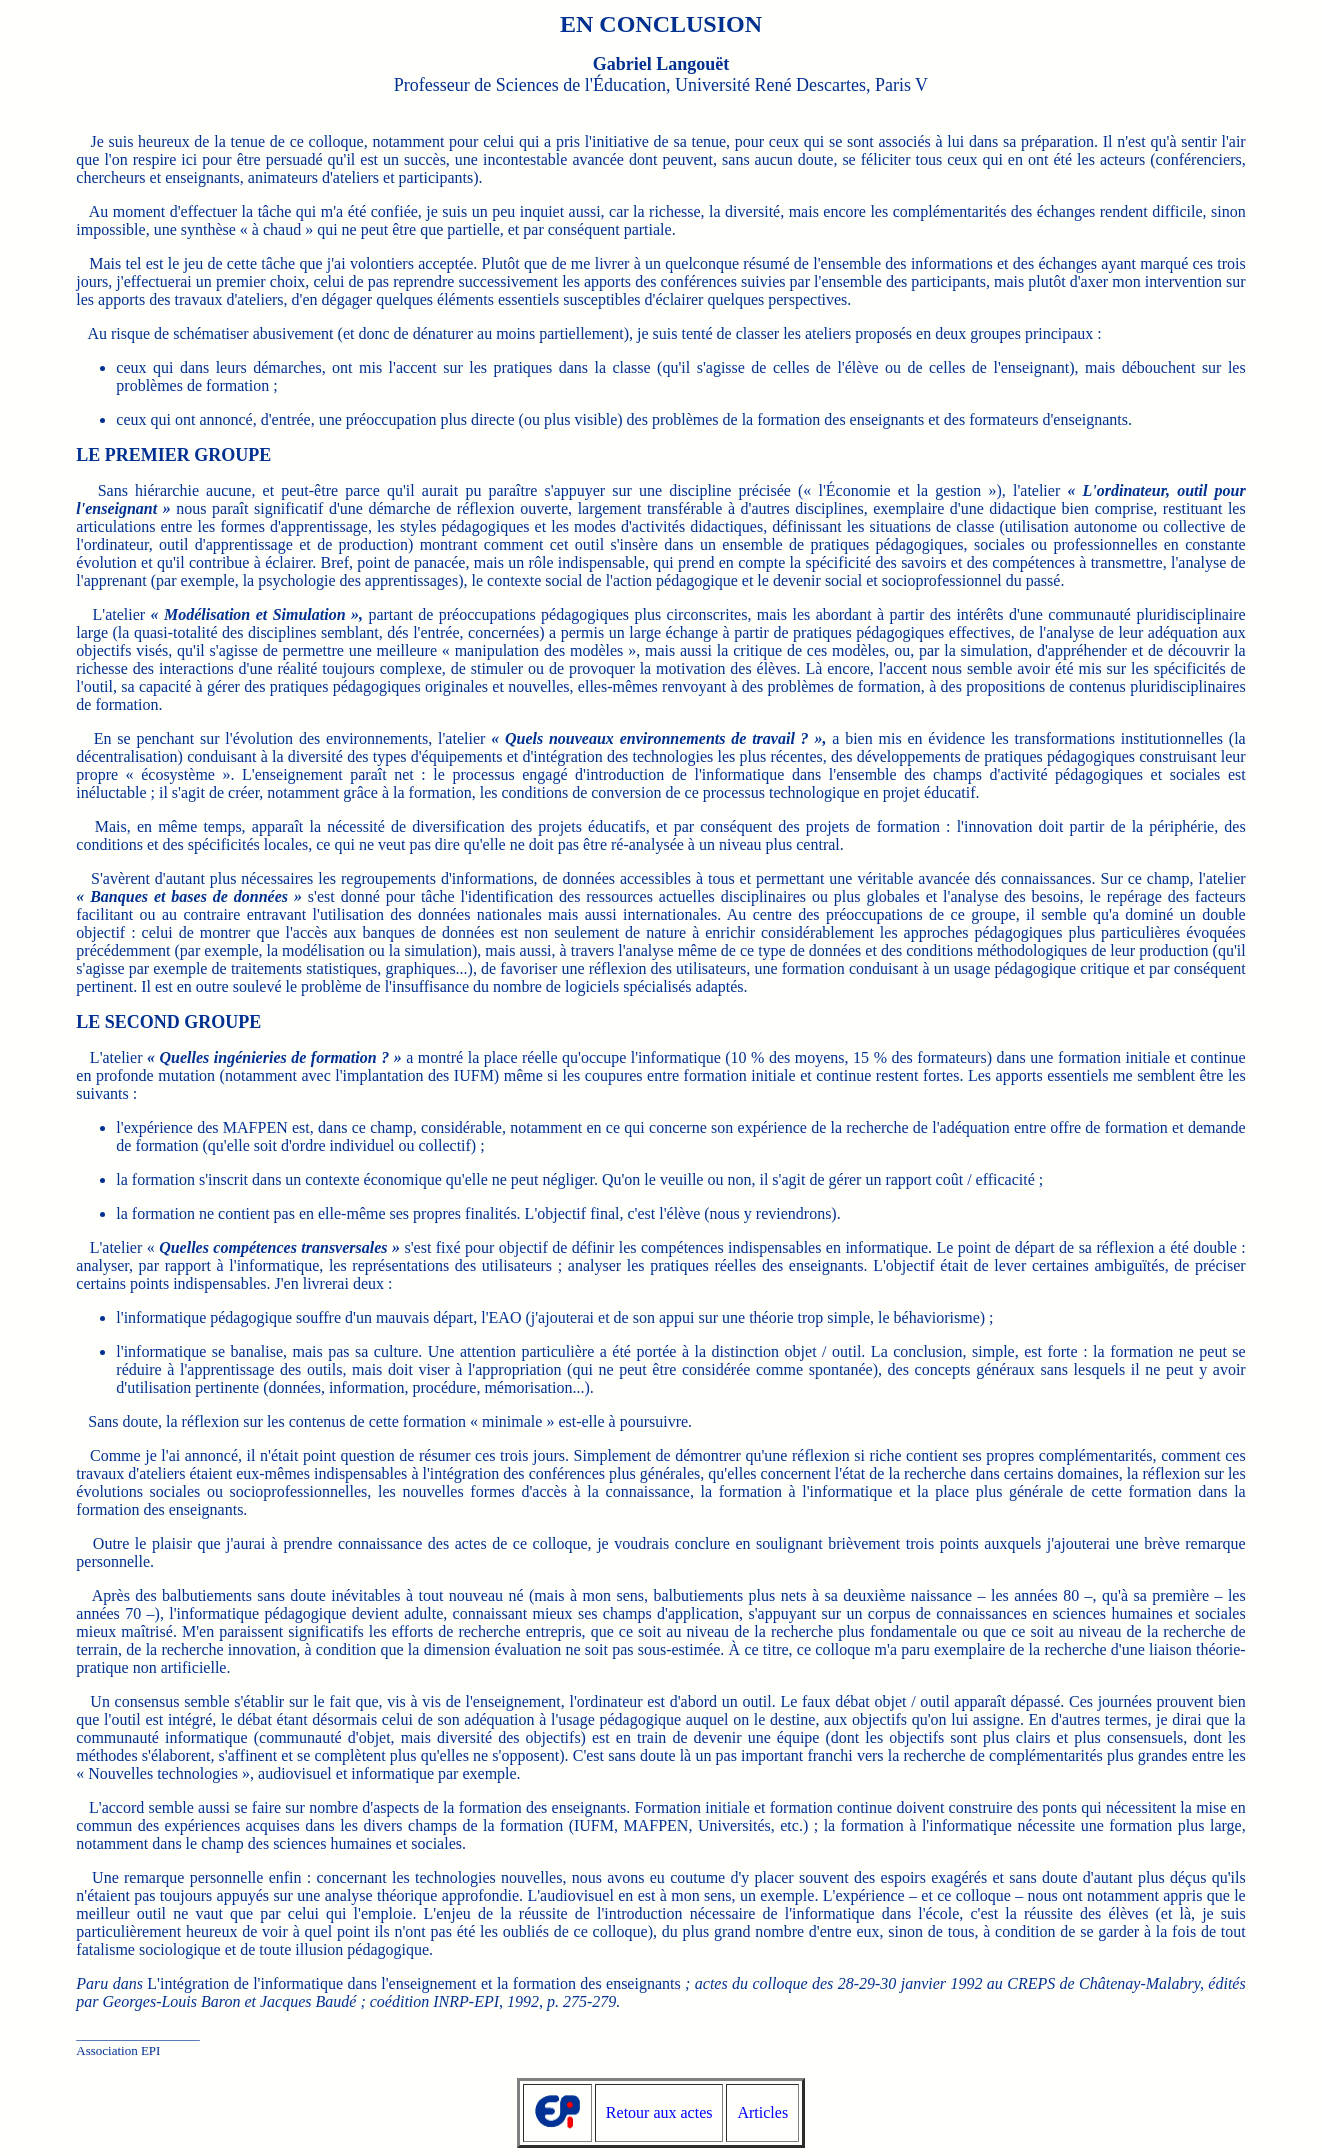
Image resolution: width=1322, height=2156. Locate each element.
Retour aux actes (659, 2112)
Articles (762, 2112)
